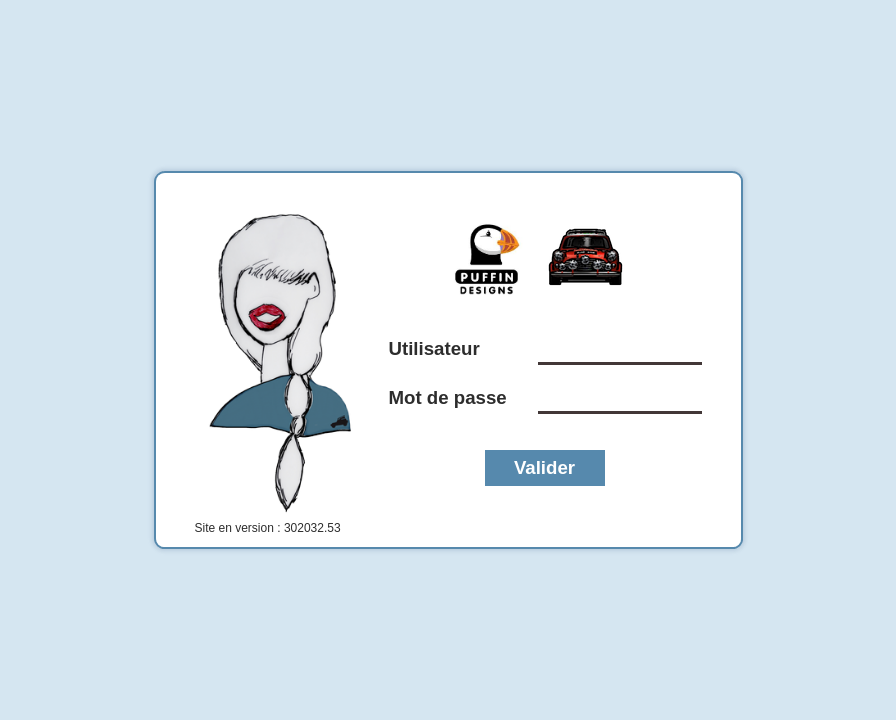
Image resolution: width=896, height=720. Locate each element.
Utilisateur (434, 348)
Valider (544, 467)
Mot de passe (448, 397)
